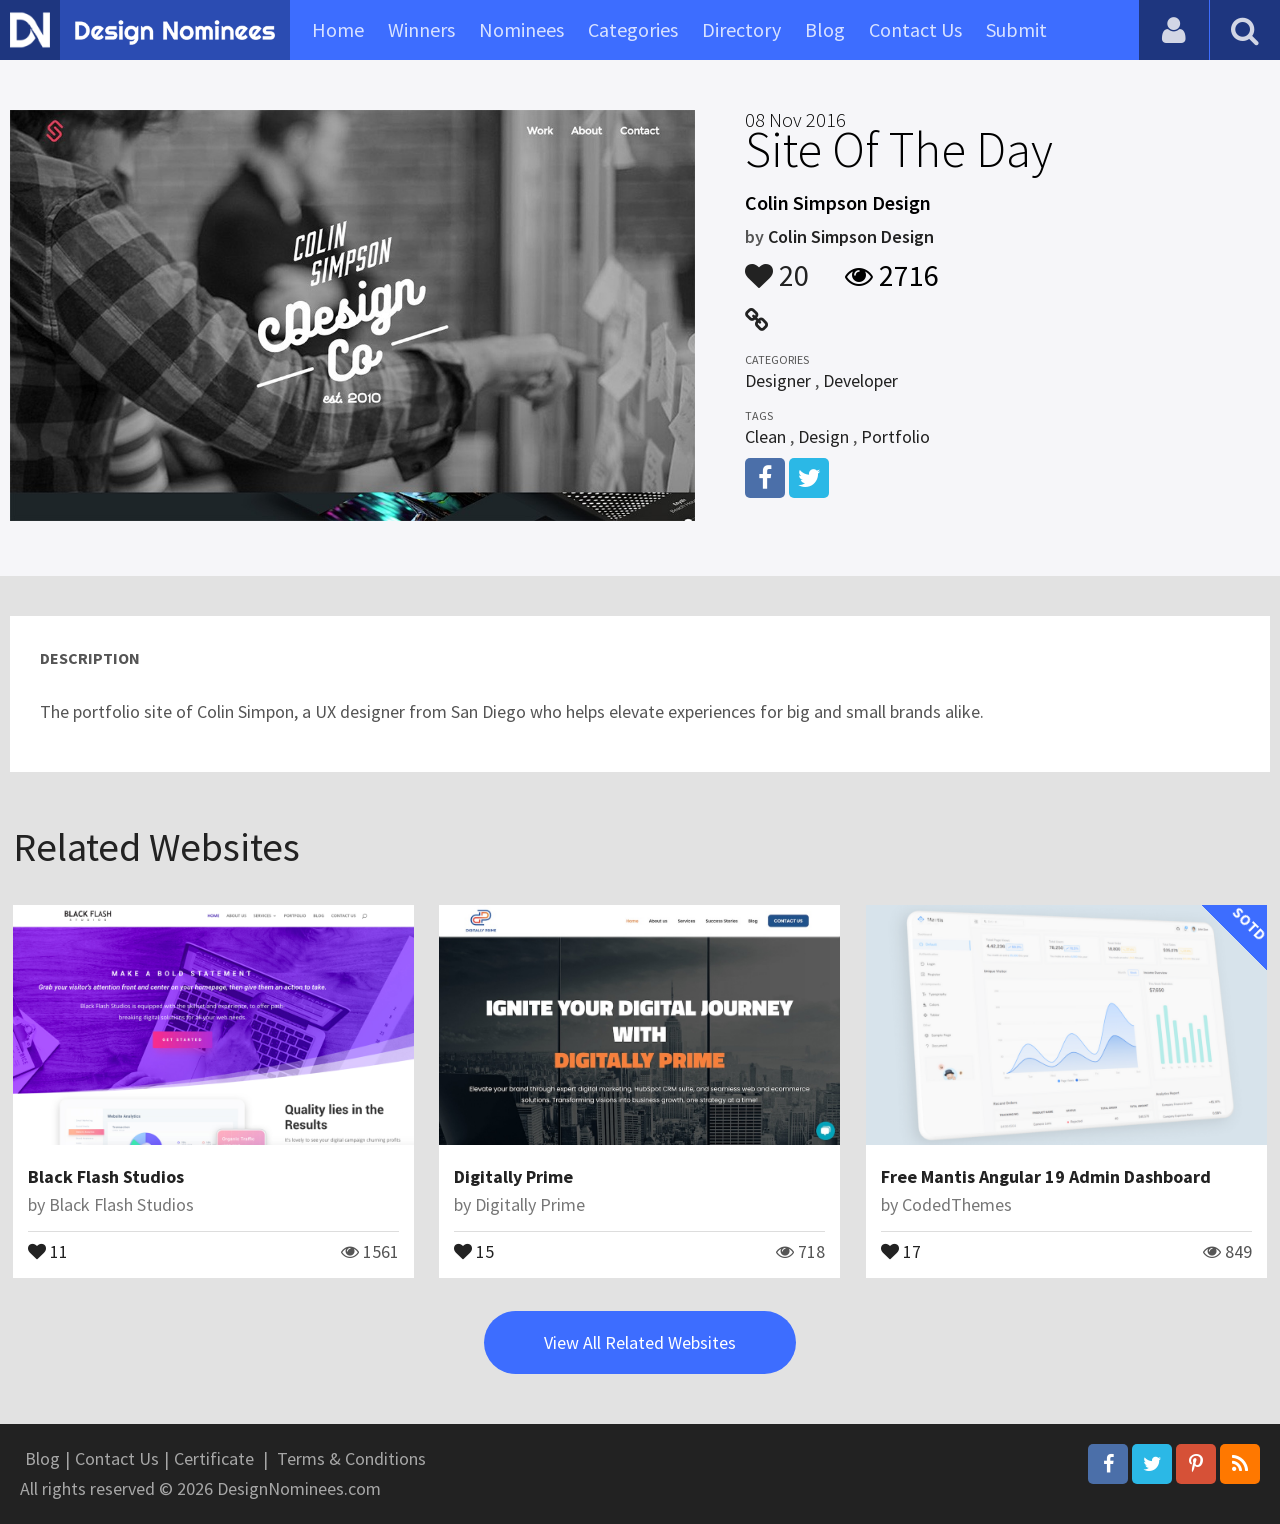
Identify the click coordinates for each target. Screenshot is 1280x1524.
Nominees (521, 29)
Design (823, 436)
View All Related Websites (640, 1342)
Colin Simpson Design (851, 236)
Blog (825, 29)
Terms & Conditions (351, 1458)
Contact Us (915, 29)
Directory (741, 29)
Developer (860, 380)
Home (338, 29)
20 (777, 266)
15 (474, 1250)
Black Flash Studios (106, 1176)
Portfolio (895, 436)
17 (901, 1250)
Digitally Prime (513, 1176)
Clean (765, 436)
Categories (633, 29)
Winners (421, 29)
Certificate (214, 1458)
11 (48, 1250)
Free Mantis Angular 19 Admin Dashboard (1046, 1176)
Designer (778, 380)
